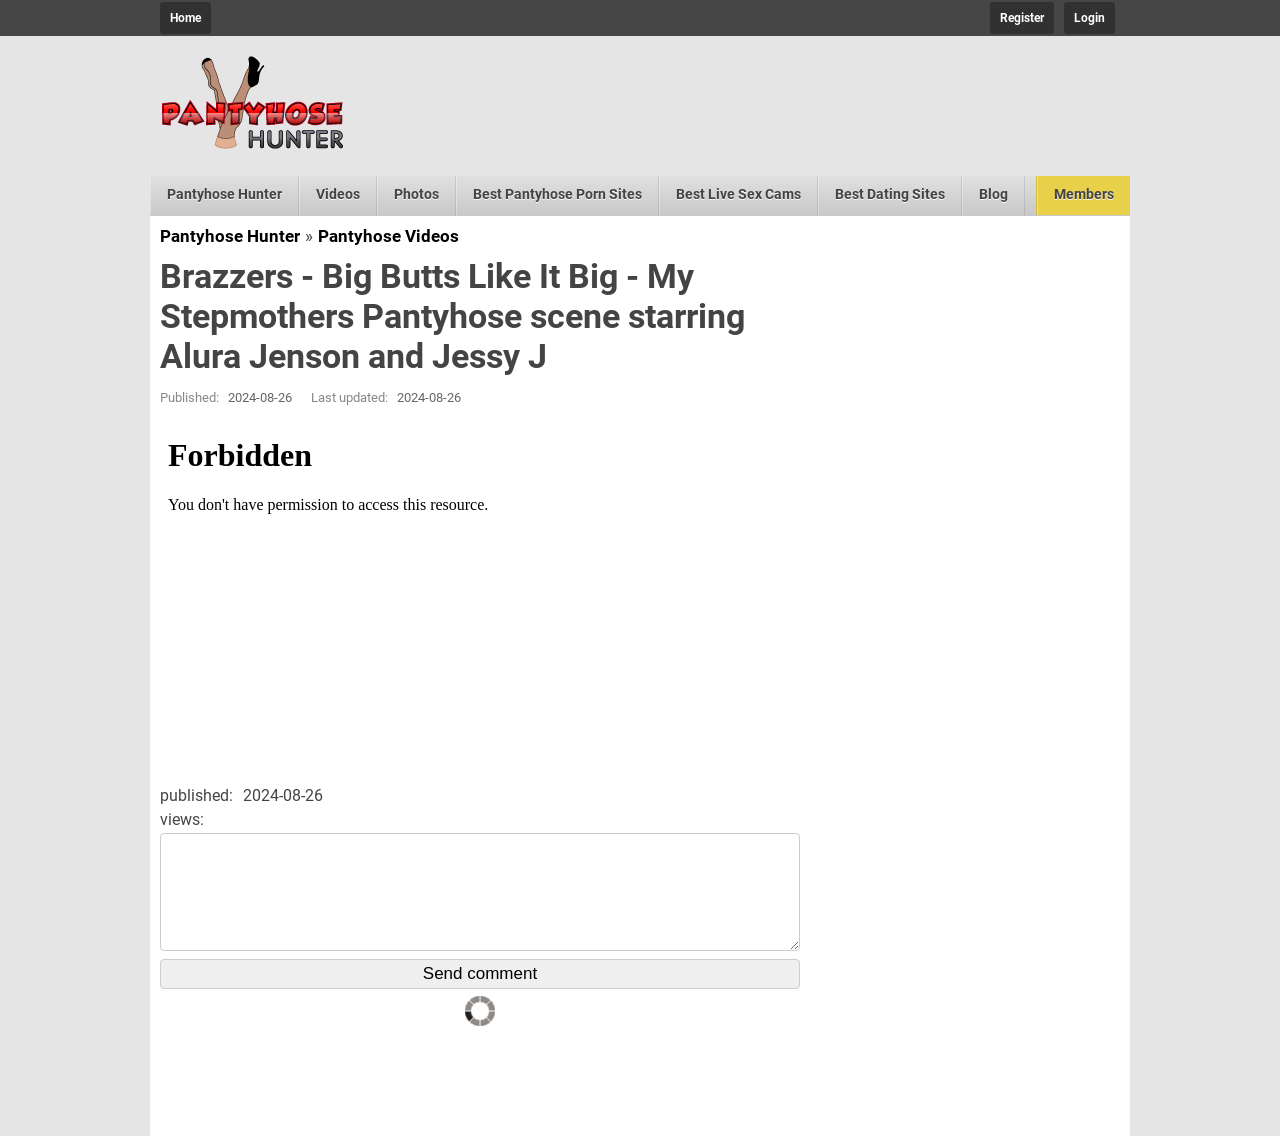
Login (1089, 18)
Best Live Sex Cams (738, 194)
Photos (416, 194)
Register (1022, 18)
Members (1084, 194)
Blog (993, 194)
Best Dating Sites (890, 194)
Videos (338, 194)
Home (185, 18)
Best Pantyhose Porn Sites (557, 194)
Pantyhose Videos (388, 236)
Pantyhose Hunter (224, 194)
